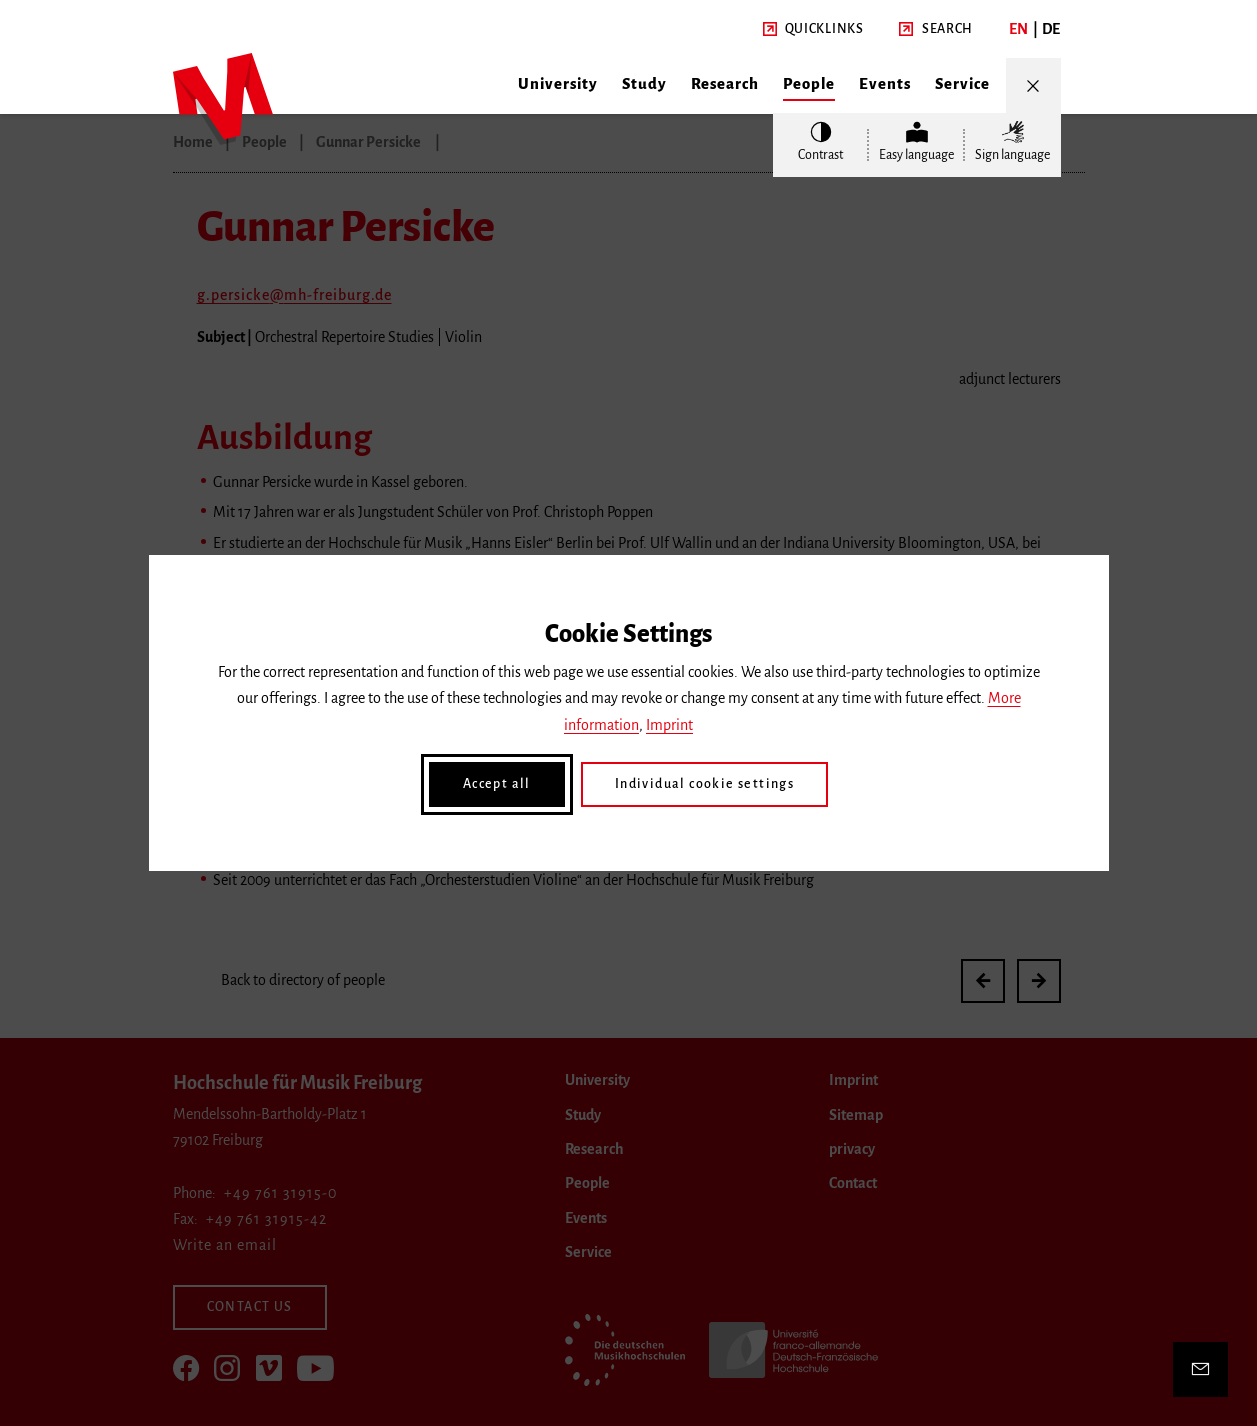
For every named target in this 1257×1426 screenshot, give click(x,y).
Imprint (669, 725)
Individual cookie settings (704, 784)
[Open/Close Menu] (1033, 85)
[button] (813, 29)
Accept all (497, 784)
